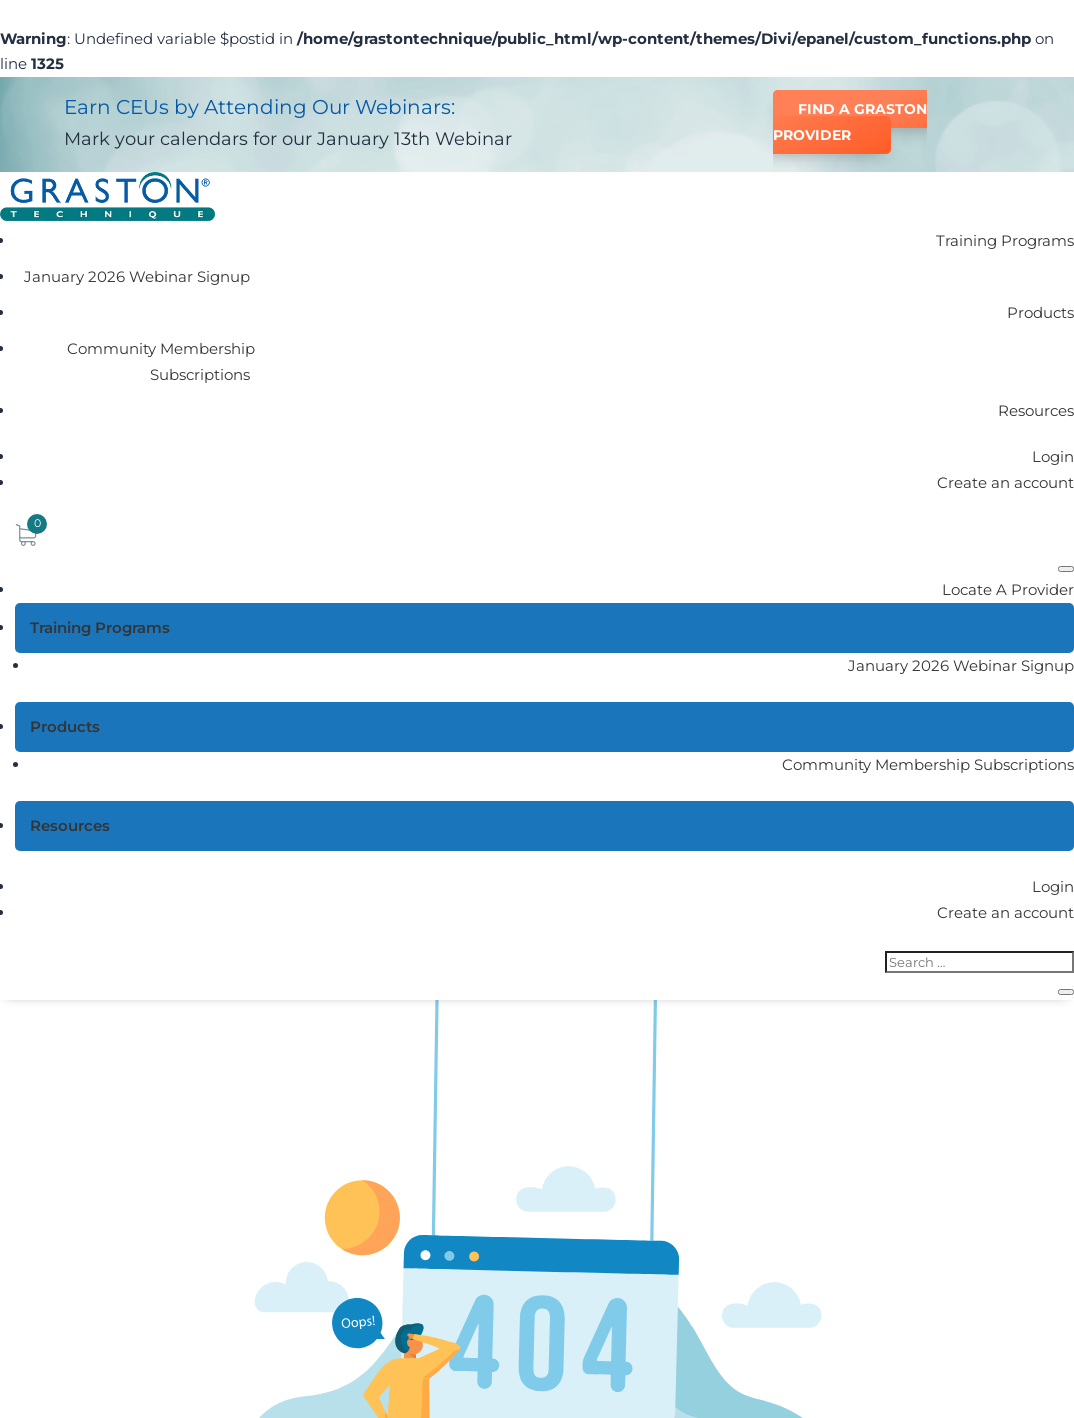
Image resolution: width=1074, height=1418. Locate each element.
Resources (1036, 410)
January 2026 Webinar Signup (137, 276)
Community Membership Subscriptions (161, 361)
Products (1040, 312)
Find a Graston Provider (850, 122)
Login (1053, 456)
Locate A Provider (1008, 589)
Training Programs (1005, 240)
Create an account (1005, 482)
